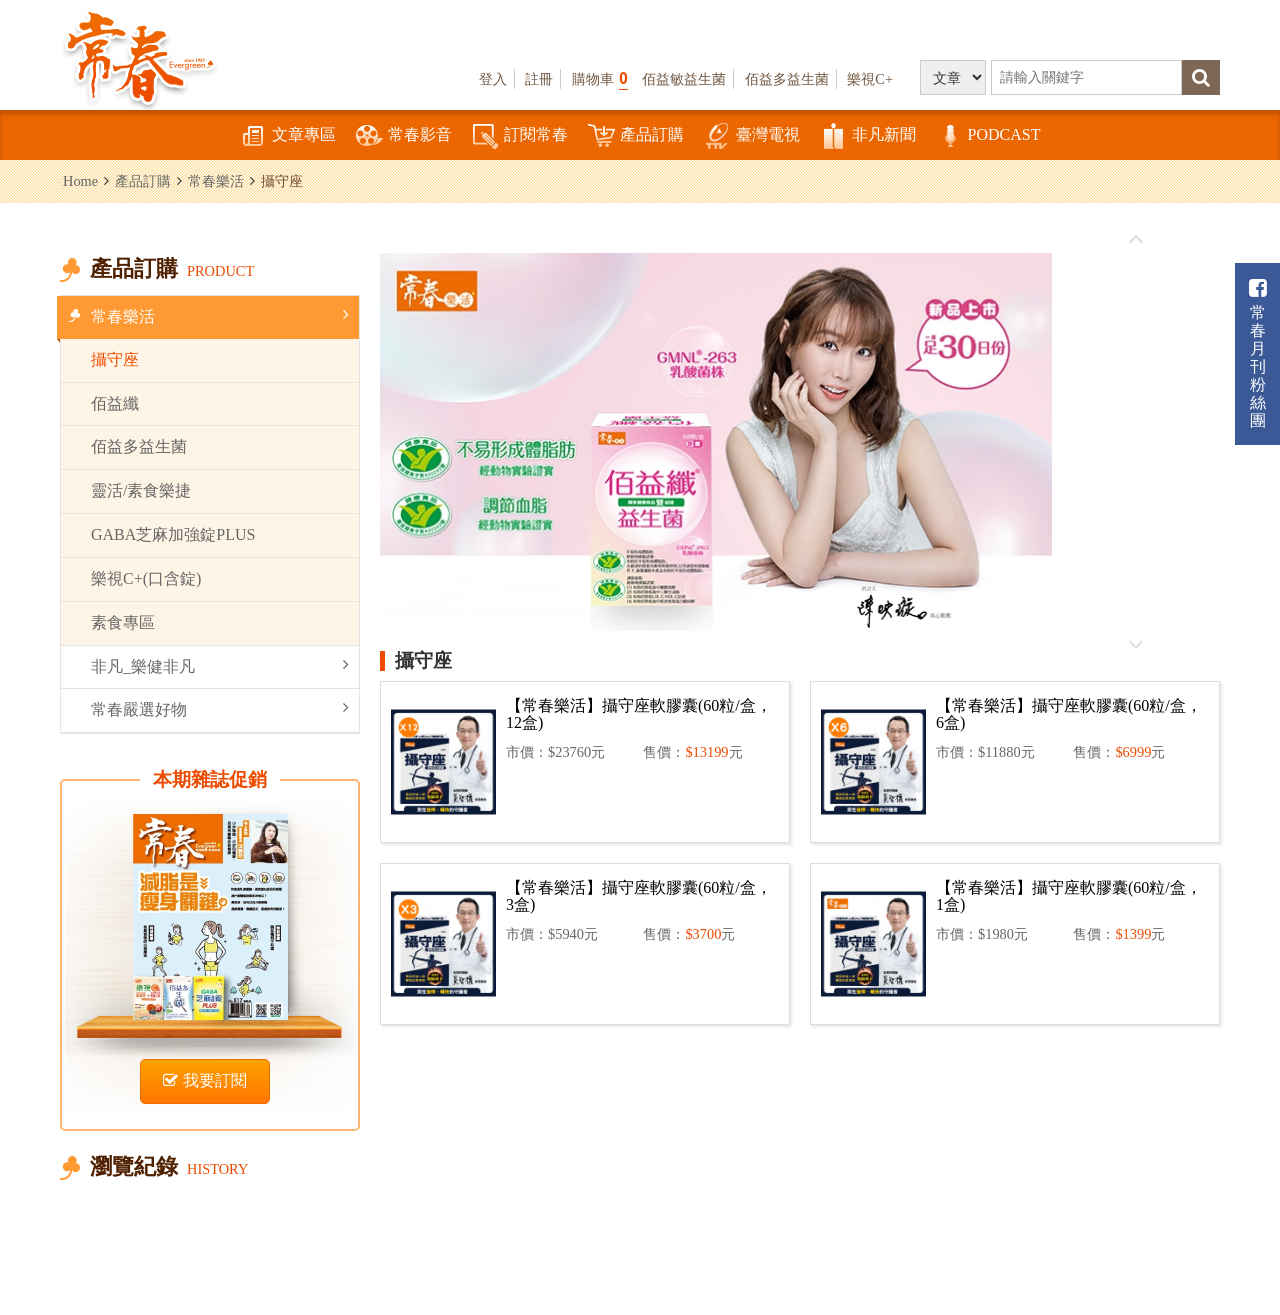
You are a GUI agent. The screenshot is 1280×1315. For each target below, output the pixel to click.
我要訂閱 (205, 1080)
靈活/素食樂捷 (141, 490)
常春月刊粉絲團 (1258, 353)
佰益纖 (115, 403)
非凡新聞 (868, 136)
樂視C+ (870, 79)
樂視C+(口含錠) (146, 578)
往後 (1136, 644)
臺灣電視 (752, 136)
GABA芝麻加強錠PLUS (173, 534)
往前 (1136, 240)
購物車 (600, 78)
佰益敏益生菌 (684, 79)
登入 (493, 79)
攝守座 (115, 359)
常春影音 (404, 136)
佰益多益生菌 (787, 79)
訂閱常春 (520, 136)
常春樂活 (216, 181)
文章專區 (288, 136)
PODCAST (988, 136)
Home (80, 181)
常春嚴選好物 (220, 708)
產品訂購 (636, 136)
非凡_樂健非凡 (220, 665)
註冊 (539, 79)
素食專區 (123, 622)
